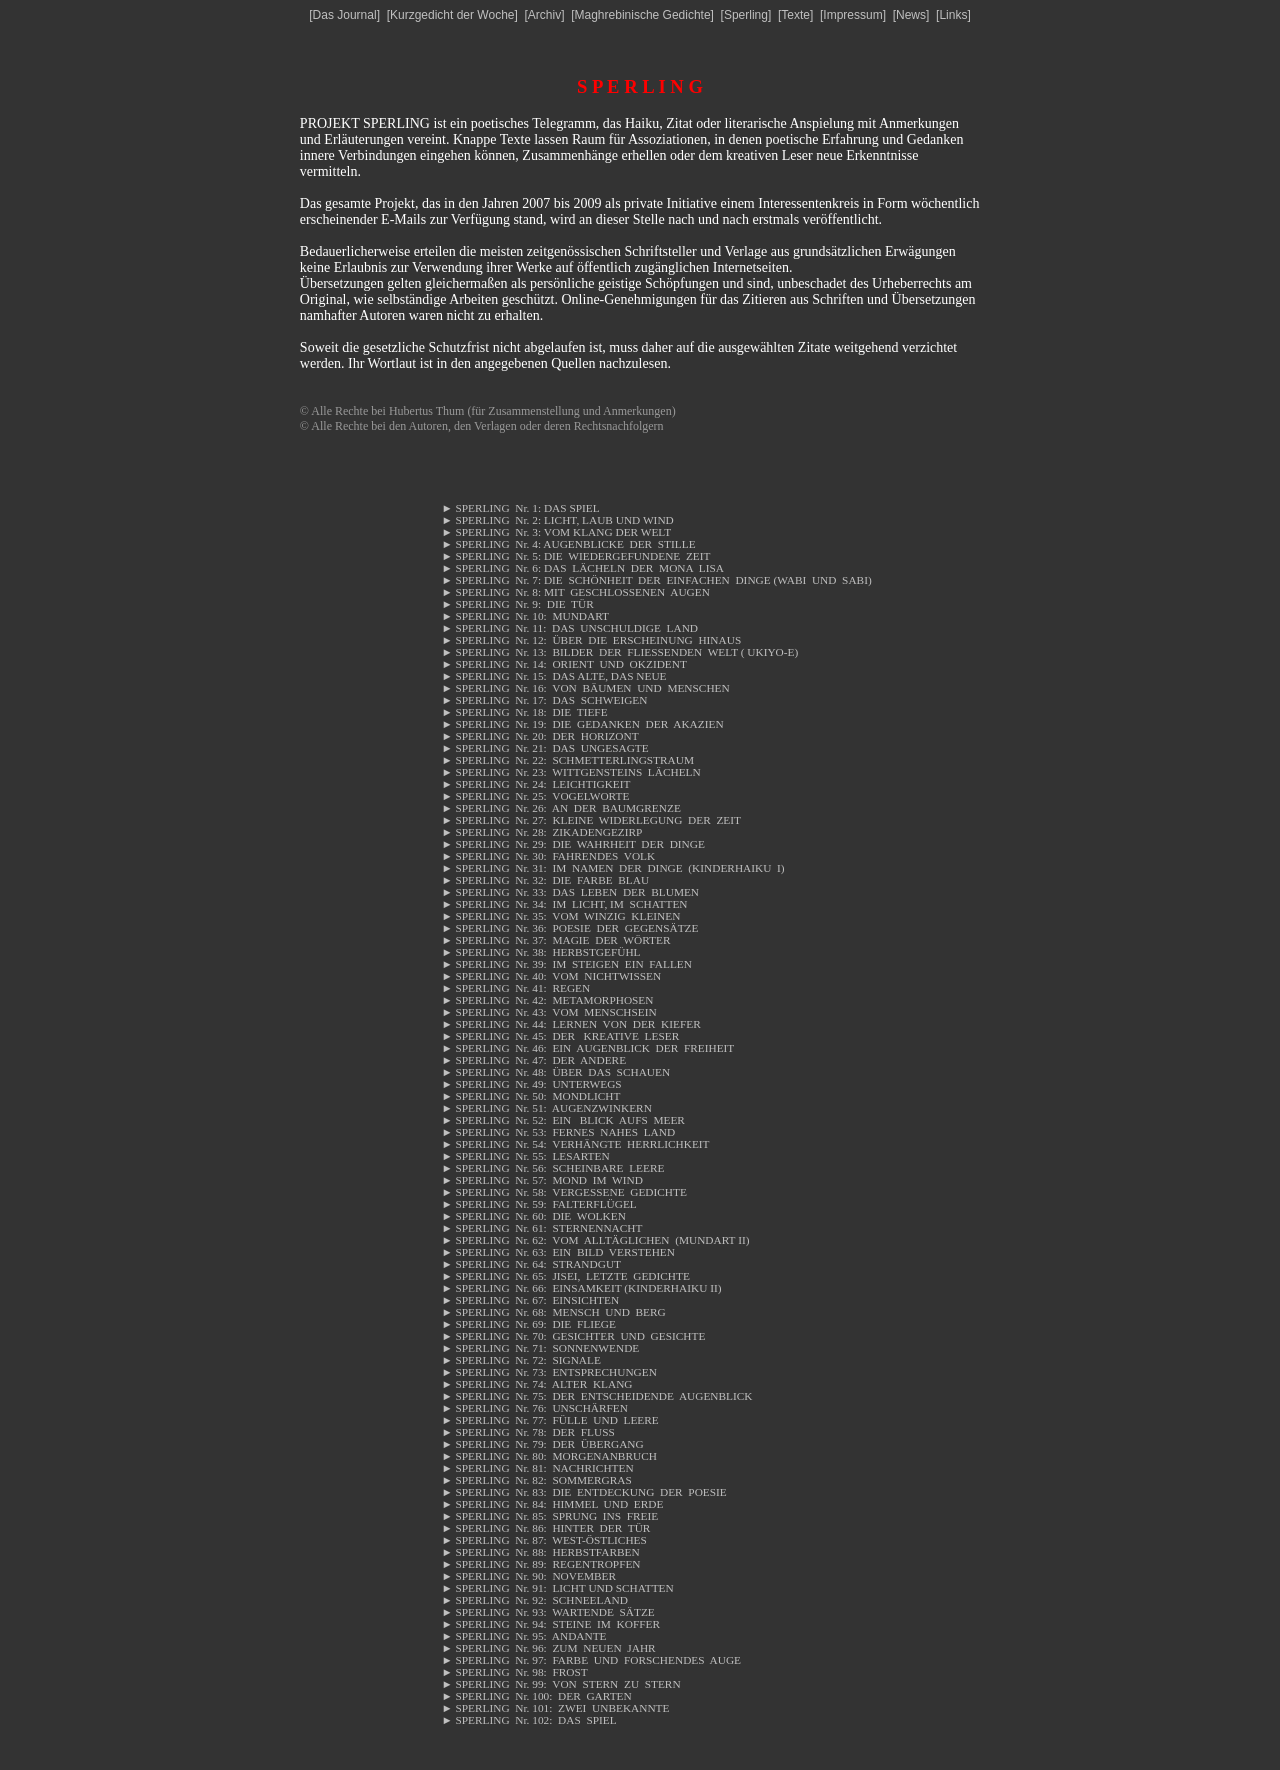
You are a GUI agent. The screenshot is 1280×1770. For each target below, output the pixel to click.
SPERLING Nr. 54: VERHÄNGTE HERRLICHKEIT (575, 1144)
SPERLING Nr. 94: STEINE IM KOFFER (550, 1624)
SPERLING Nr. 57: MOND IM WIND (541, 1180)
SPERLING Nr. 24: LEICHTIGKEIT (535, 784)
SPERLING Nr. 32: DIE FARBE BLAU (545, 880)
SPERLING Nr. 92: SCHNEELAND (534, 1600)
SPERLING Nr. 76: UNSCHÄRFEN (534, 1408)
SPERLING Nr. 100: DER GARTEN (536, 1696)
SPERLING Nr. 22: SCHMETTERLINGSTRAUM (567, 760)
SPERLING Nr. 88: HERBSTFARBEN (540, 1552)
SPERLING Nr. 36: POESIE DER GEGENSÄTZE (569, 928)
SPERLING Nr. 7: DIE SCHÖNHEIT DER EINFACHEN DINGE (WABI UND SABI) (656, 580)
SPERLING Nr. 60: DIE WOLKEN (533, 1216)
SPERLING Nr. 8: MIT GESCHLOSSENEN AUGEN (575, 592)
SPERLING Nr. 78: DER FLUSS (527, 1432)
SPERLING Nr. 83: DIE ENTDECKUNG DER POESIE (583, 1492)
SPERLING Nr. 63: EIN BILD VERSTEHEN (557, 1252)
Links (953, 15)
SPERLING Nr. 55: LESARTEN (525, 1156)
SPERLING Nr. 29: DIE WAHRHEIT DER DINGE (572, 844)
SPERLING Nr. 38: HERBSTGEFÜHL (543, 952)
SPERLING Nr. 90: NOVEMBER (528, 1576)
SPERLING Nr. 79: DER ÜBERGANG (542, 1444)
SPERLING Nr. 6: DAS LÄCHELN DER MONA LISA (582, 568)
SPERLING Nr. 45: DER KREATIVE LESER (560, 1036)
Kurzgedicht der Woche (452, 15)
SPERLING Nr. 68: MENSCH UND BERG (553, 1312)
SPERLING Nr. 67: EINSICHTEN (530, 1300)
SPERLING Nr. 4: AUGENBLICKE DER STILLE (568, 544)
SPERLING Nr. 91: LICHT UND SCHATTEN (557, 1588)
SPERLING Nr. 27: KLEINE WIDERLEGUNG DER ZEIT (591, 820)
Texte (795, 15)
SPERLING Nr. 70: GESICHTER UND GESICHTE (573, 1336)
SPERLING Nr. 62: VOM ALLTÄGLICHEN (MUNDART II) (595, 1240)
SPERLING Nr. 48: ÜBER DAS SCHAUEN (555, 1072)
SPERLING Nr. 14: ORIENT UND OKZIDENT (563, 664)
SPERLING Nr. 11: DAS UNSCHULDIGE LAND (569, 628)
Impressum (852, 15)
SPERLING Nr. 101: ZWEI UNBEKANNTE (555, 1708)
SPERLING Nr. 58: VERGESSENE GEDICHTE (563, 1192)
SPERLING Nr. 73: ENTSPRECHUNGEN (548, 1372)
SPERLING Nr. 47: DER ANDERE (533, 1060)
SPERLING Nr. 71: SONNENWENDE (540, 1348)
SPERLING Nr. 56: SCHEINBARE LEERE (552, 1168)
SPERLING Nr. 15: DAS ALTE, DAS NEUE (553, 676)
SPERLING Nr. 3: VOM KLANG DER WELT (556, 532)
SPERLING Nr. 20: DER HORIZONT (539, 736)
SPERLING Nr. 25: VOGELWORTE (535, 796)
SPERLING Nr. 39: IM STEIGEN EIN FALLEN (566, 964)
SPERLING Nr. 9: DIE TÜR (525, 604)
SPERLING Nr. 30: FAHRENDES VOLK (548, 856)
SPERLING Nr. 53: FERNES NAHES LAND (558, 1132)
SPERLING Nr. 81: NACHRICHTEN (537, 1468)
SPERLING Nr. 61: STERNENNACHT (541, 1228)
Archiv (544, 15)
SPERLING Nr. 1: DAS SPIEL (520, 508)
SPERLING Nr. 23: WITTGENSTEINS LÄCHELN (570, 772)
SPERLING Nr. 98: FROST (514, 1672)
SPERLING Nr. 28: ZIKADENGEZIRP (541, 832)
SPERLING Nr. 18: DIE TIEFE (524, 712)
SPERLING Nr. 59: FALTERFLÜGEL (538, 1204)
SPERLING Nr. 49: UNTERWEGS (532, 1084)
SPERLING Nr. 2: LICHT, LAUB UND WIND (557, 520)
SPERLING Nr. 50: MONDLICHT (530, 1096)
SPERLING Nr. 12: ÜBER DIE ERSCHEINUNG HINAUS (591, 640)
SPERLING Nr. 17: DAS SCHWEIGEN (544, 700)
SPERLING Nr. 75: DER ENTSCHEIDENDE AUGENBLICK (596, 1396)
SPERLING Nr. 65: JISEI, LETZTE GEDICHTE (565, 1276)
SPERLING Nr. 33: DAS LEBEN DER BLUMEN (570, 892)
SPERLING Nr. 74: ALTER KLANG (536, 1384)
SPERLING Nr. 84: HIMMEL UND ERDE (552, 1504)
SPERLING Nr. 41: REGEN (517, 988)
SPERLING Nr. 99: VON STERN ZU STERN (560, 1684)
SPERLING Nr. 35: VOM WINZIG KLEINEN (560, 916)
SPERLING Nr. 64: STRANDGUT (532, 1264)
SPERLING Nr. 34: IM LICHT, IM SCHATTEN (564, 904)
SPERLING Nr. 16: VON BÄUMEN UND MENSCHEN (585, 688)
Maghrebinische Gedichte (643, 15)
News (911, 15)
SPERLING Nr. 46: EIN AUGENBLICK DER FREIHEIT (587, 1048)
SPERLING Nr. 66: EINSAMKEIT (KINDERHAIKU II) (581, 1288)
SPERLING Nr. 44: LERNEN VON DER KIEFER (570, 1024)
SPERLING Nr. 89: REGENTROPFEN (540, 1564)
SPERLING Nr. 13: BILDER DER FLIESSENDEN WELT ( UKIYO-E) (619, 652)
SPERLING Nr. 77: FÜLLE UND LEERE (549, 1420)
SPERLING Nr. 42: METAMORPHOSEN (547, 1000)
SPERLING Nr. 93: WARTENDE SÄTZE (547, 1612)
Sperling (746, 15)
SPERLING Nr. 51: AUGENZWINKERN (546, 1108)
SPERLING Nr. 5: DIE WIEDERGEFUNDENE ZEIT (575, 556)
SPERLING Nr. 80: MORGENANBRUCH (548, 1456)
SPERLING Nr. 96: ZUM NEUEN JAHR (548, 1648)
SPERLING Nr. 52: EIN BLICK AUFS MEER (562, 1120)
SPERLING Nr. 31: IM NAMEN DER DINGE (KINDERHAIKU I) (612, 868)
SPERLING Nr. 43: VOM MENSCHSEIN (548, 1012)
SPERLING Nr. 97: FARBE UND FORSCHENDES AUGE (591, 1660)
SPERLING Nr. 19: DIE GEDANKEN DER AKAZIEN (582, 724)
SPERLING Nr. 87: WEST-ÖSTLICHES (543, 1540)
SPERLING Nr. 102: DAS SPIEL (528, 1720)
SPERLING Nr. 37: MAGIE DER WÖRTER (555, 940)
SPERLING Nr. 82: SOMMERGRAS (536, 1480)
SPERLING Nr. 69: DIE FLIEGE (528, 1324)
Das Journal (345, 15)
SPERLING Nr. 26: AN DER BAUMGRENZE (560, 808)
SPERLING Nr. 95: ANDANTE (523, 1636)
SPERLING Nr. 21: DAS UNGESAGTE (544, 748)
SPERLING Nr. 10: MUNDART (525, 616)
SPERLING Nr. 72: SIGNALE (520, 1360)
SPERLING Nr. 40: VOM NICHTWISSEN (551, 976)
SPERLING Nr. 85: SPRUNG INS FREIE (549, 1516)
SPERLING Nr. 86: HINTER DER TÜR (545, 1528)
